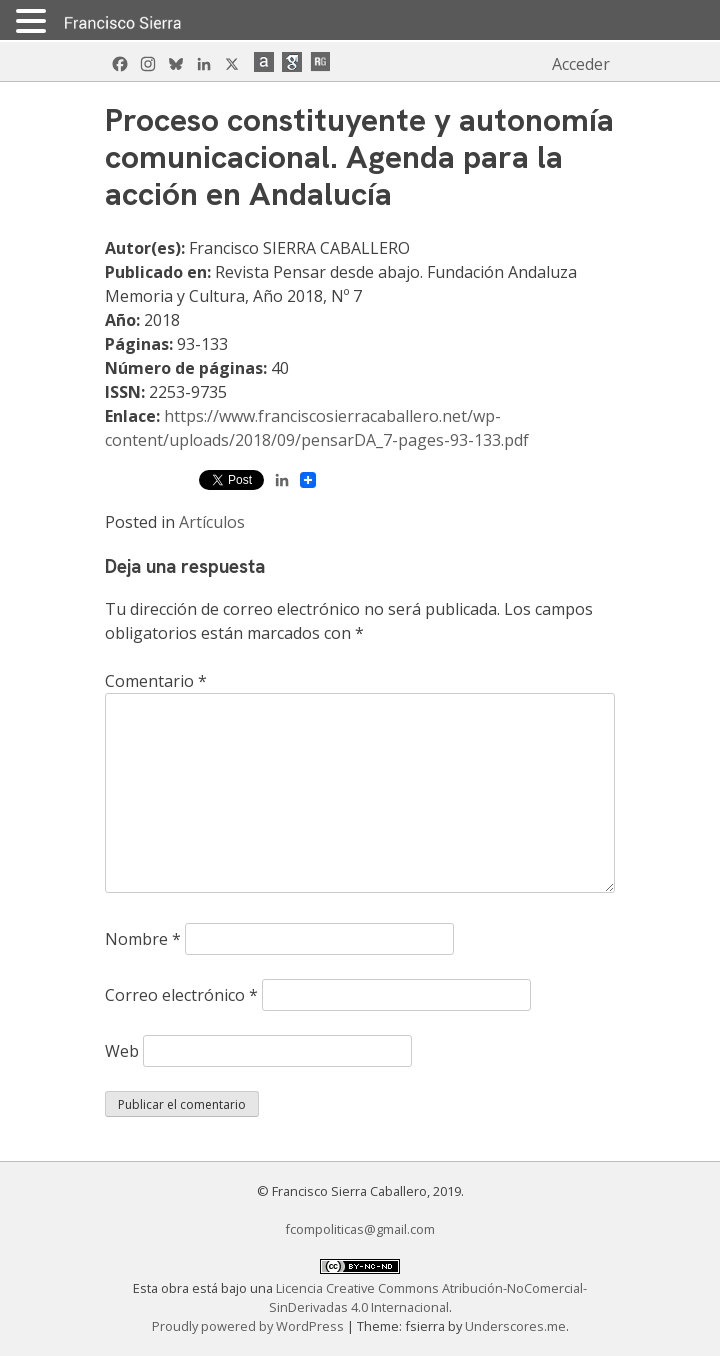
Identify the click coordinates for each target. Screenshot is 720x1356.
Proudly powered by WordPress (249, 1326)
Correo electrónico (181, 995)
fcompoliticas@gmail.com (360, 1229)
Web (122, 1051)
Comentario (156, 681)
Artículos (212, 522)
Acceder (581, 64)
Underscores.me (515, 1326)
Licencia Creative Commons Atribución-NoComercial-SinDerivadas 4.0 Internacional (428, 1297)
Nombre (143, 939)
